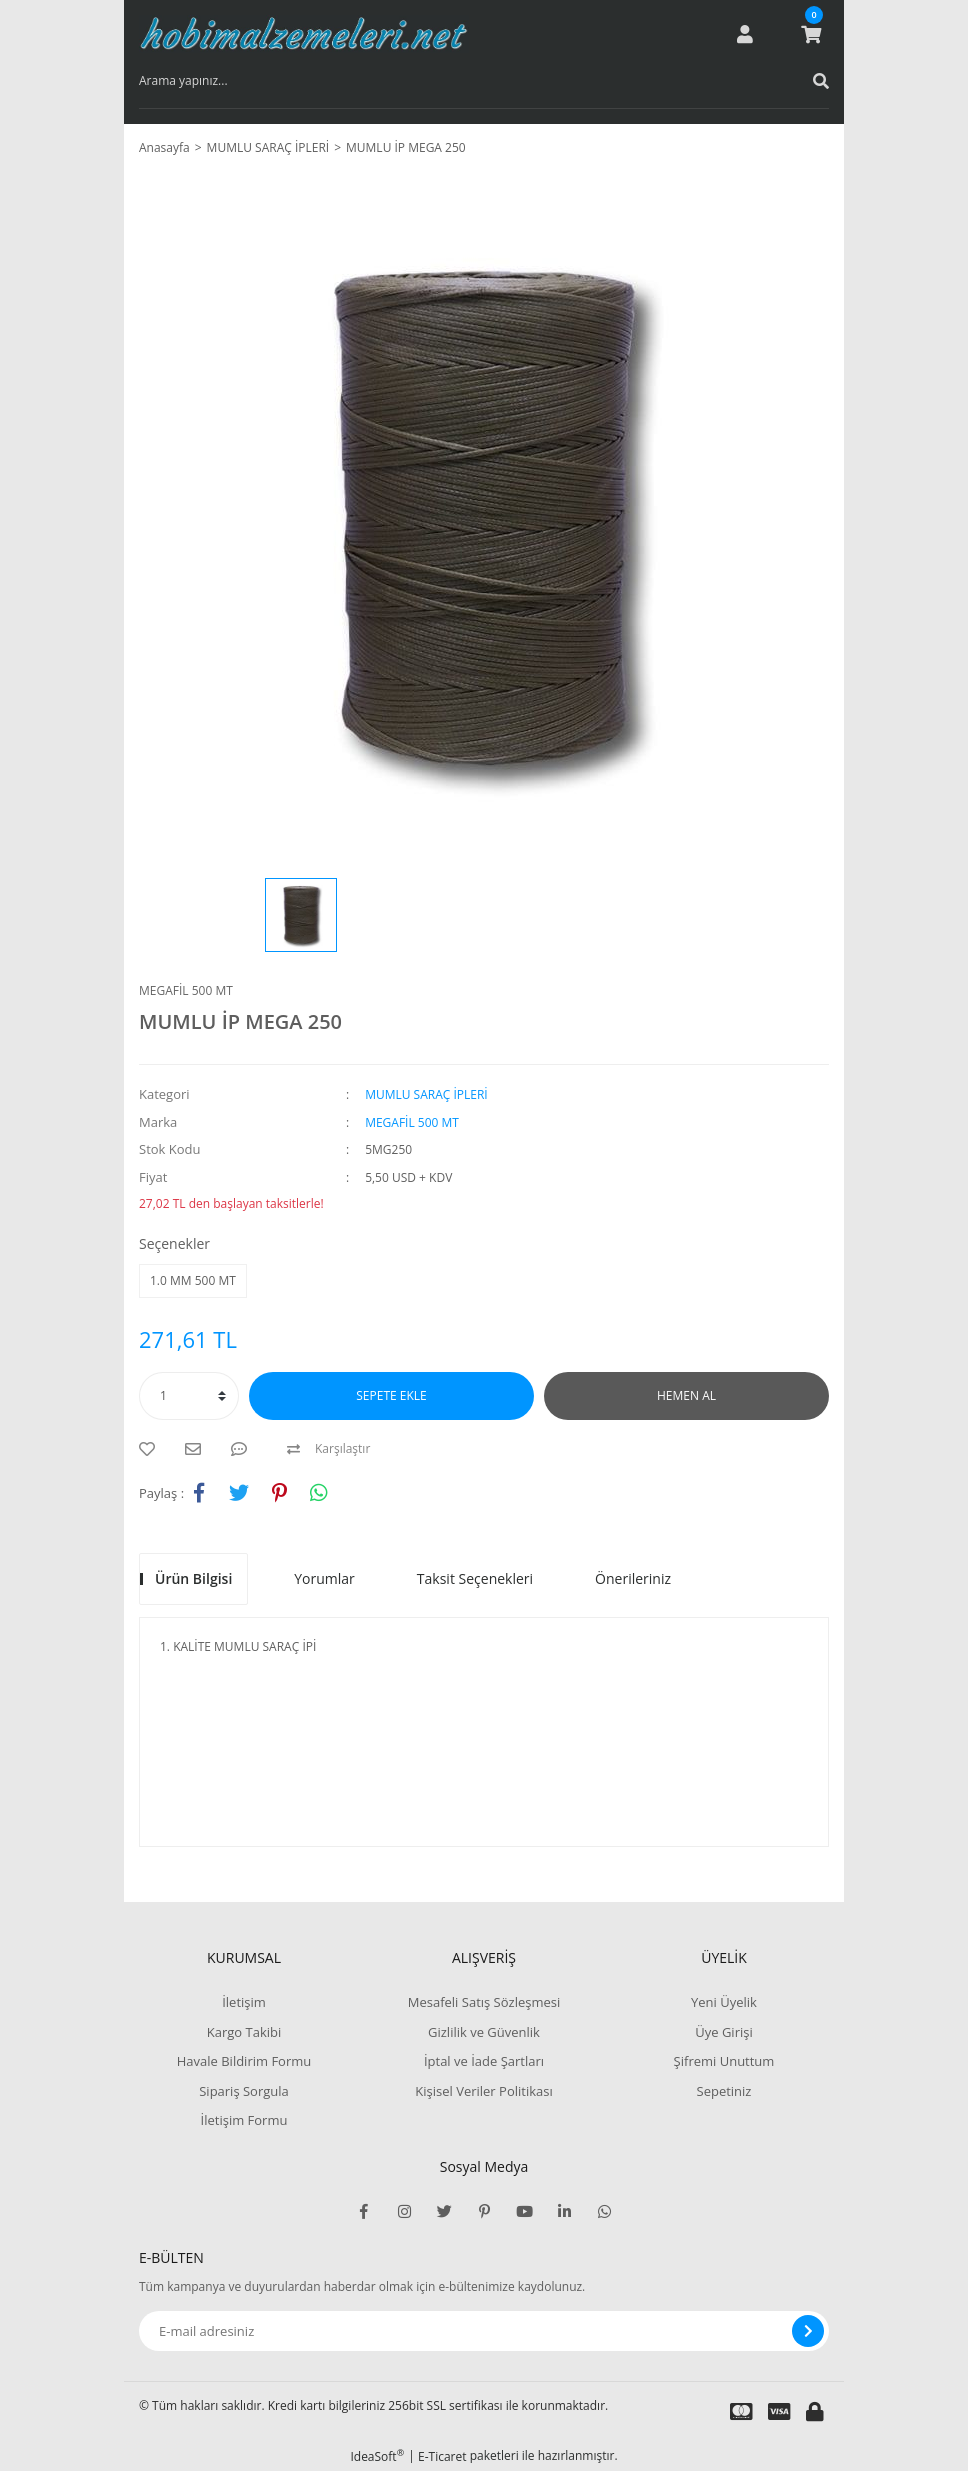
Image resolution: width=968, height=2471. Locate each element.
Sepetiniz (724, 2091)
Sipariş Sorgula (244, 2091)
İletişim (244, 2002)
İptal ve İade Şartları (484, 2061)
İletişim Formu (244, 2120)
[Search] (484, 81)
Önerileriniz (633, 1578)
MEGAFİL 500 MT (186, 990)
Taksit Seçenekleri (475, 1578)
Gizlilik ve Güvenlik (484, 2032)
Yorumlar (324, 1578)
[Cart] (811, 34)
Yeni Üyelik (724, 2002)
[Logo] (304, 34)
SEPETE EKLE (391, 1395)
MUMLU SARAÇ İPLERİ (426, 1094)
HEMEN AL (686, 1395)
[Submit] (808, 2331)
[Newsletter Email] (484, 2331)
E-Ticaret (442, 2456)
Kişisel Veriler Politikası (483, 2091)
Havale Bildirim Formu (244, 2061)
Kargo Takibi (244, 2032)
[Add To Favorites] (152, 1449)
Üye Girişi (723, 2032)
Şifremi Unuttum (724, 2061)
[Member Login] (745, 34)
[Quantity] (189, 1396)
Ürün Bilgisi (193, 1578)
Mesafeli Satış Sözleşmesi (484, 2002)
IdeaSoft (377, 2456)
